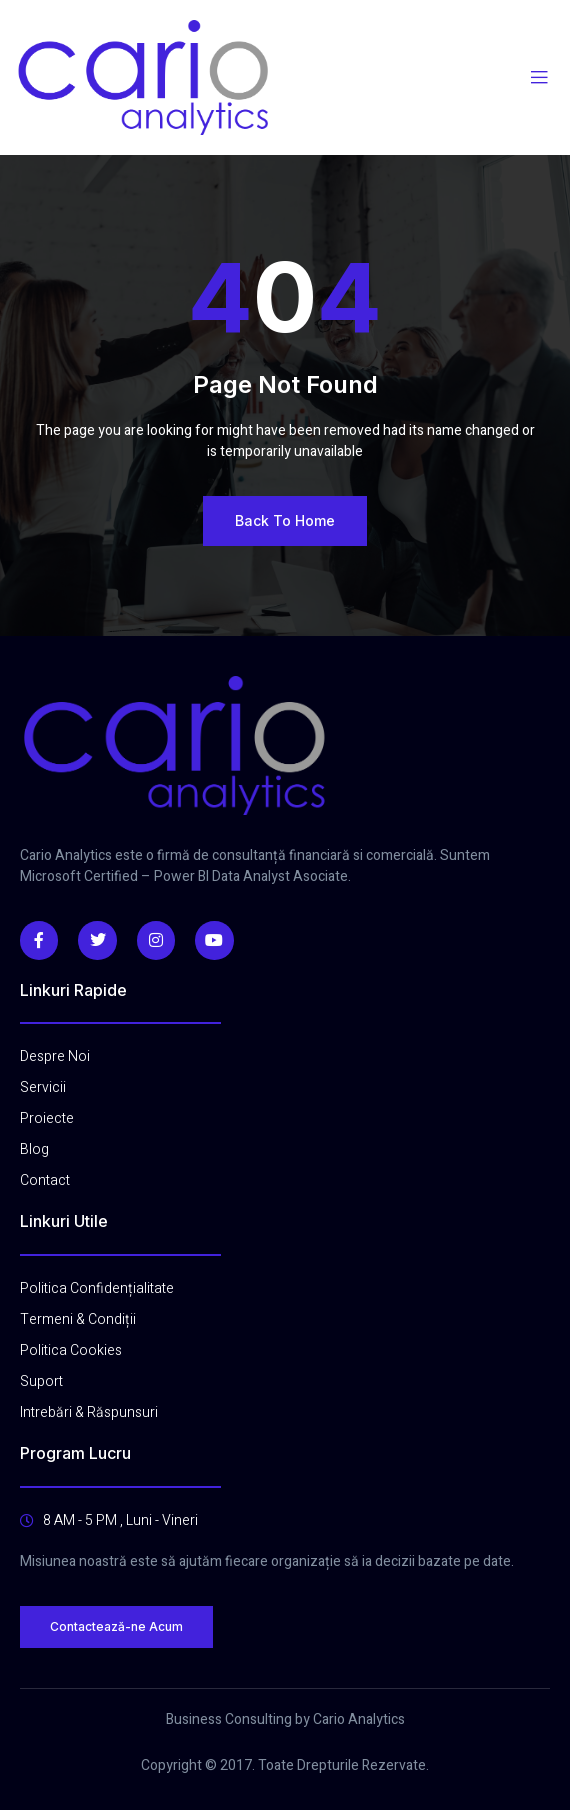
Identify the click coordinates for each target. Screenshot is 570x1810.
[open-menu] (539, 78)
